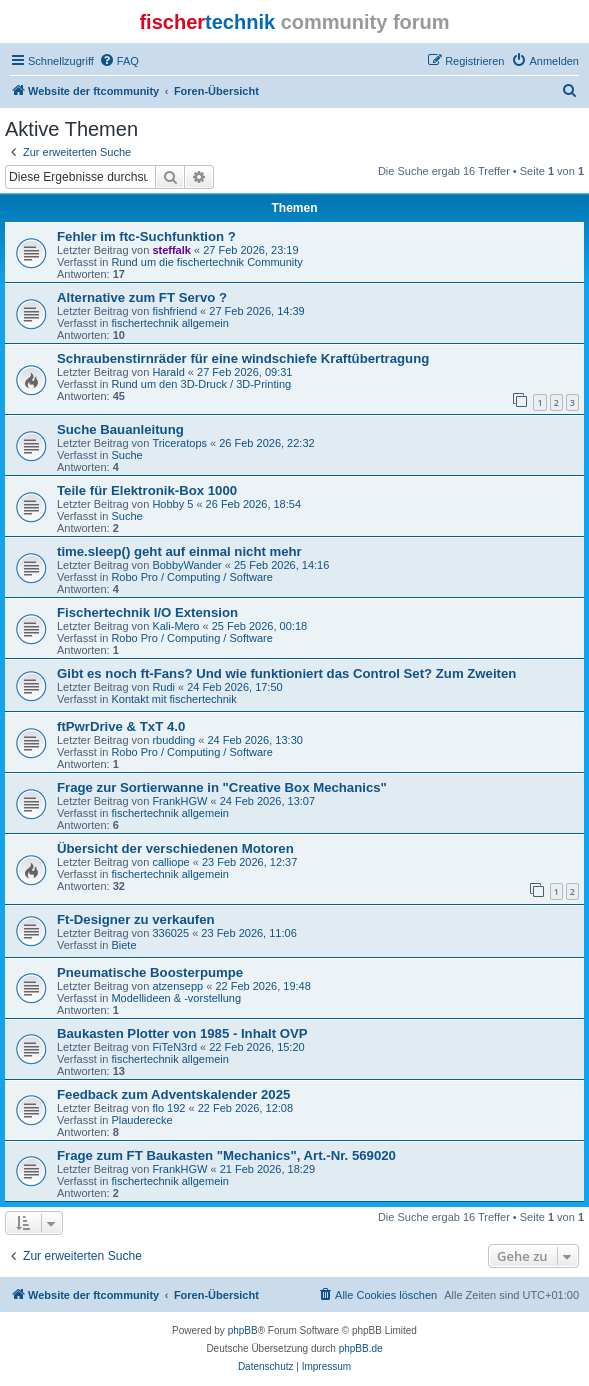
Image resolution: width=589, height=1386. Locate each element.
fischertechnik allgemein (169, 323)
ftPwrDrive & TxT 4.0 (121, 726)
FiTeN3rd (174, 1047)
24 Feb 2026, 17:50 (234, 687)
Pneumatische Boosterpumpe (150, 972)
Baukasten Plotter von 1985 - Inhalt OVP (182, 1033)
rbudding (173, 740)
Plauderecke (141, 1120)
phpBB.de (361, 1348)
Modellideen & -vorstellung (176, 998)
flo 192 (168, 1108)
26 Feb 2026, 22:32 (266, 443)
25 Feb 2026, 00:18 (259, 626)
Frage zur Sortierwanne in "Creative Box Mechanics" (222, 787)
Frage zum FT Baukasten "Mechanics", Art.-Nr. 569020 (226, 1155)
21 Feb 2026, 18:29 (267, 1169)
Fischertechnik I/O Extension (147, 612)
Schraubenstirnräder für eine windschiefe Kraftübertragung (243, 358)
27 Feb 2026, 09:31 (244, 372)
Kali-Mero (175, 626)
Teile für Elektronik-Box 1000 (147, 490)
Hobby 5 (172, 504)
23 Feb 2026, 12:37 (249, 862)
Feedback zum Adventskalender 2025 (173, 1094)
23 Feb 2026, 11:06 (248, 933)
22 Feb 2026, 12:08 (245, 1108)
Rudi (163, 687)
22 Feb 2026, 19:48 (262, 986)
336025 (170, 933)
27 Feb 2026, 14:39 (256, 311)
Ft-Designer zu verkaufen (136, 919)
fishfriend (174, 311)
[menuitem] (119, 61)
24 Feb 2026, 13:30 (254, 740)
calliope (170, 862)
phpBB (243, 1330)
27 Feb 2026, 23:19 (250, 250)
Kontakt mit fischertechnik (173, 699)
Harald (168, 372)
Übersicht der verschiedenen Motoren (175, 848)
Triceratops (179, 443)
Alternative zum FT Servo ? (142, 297)
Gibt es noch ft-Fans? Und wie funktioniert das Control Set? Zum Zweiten (286, 673)
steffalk (171, 250)
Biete (123, 945)
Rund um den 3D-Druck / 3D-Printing (201, 384)
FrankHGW (179, 801)
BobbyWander (186, 565)
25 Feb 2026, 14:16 (281, 565)
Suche (126, 455)
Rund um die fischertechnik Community (206, 262)
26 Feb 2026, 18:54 (253, 504)
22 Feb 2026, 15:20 (256, 1047)
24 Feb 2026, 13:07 (267, 801)
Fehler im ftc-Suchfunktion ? (146, 236)
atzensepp (177, 986)
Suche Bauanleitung (120, 429)
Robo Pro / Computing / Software (191, 577)
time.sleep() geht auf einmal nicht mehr (179, 551)
